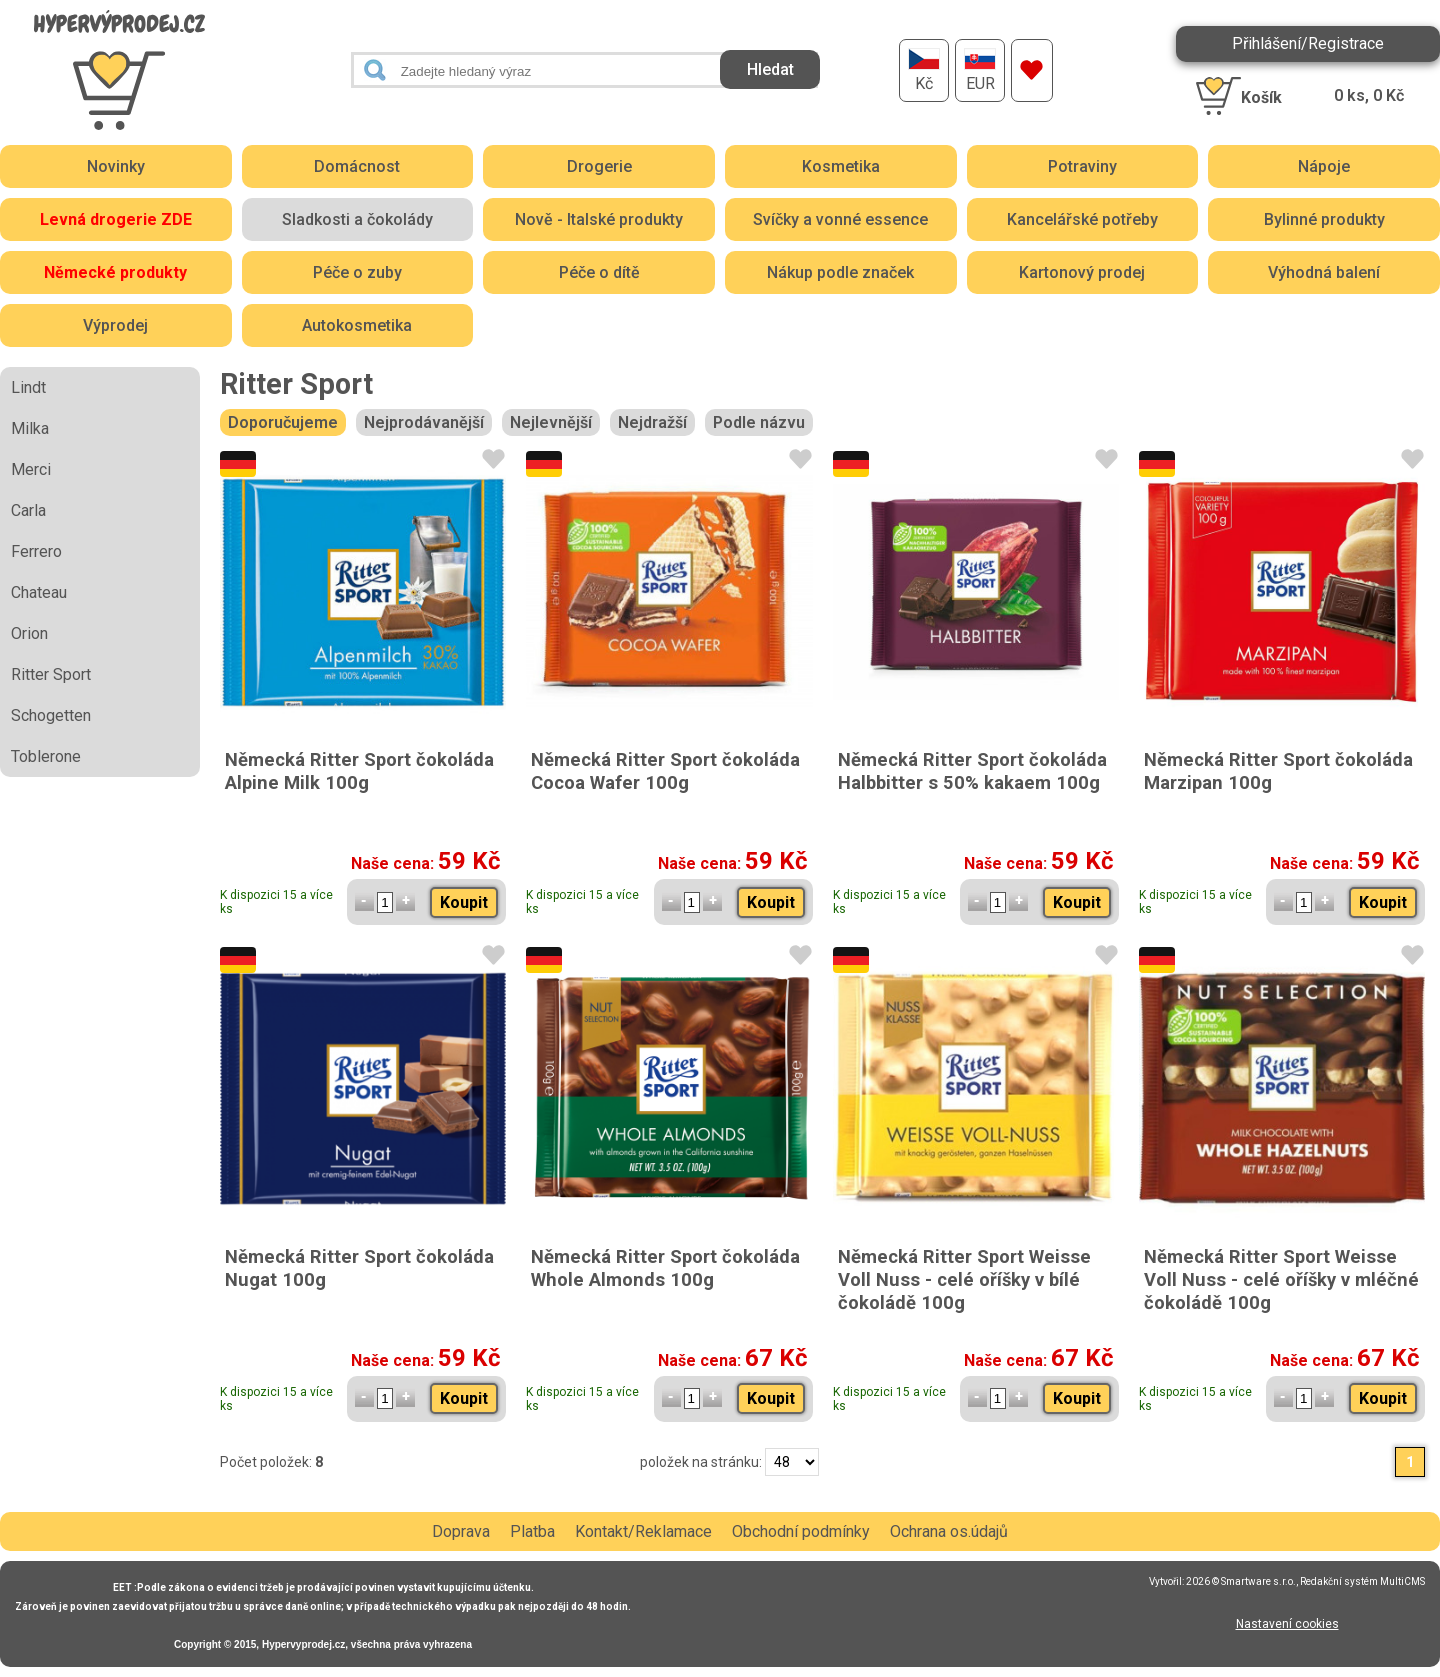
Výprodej (115, 325)
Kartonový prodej (1082, 272)
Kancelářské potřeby (1082, 219)
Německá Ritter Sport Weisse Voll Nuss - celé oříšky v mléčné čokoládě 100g (1281, 1279)
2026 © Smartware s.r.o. (1241, 1581)
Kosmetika (841, 166)
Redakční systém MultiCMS (1362, 1581)
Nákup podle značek (840, 272)
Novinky (116, 166)
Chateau (39, 592)
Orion (29, 633)
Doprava (461, 1531)
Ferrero (36, 551)
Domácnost (357, 166)
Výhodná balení (1324, 272)
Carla (28, 510)
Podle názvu (759, 422)
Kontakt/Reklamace (643, 1531)
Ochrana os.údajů (949, 1531)
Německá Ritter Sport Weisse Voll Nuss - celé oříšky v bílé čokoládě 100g (964, 1279)
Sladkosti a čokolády (357, 219)
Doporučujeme (283, 422)
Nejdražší (652, 422)
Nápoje (1324, 166)
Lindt (28, 387)
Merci (31, 469)
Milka (30, 428)
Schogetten (51, 715)
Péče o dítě (599, 272)
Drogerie (599, 166)
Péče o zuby (357, 272)
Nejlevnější (551, 422)
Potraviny (1082, 166)
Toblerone (46, 756)
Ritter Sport (51, 674)
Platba (532, 1531)
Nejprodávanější (424, 422)
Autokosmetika (357, 325)
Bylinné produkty (1324, 219)
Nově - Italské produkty (599, 219)
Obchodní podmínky (801, 1531)
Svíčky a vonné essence (840, 219)
